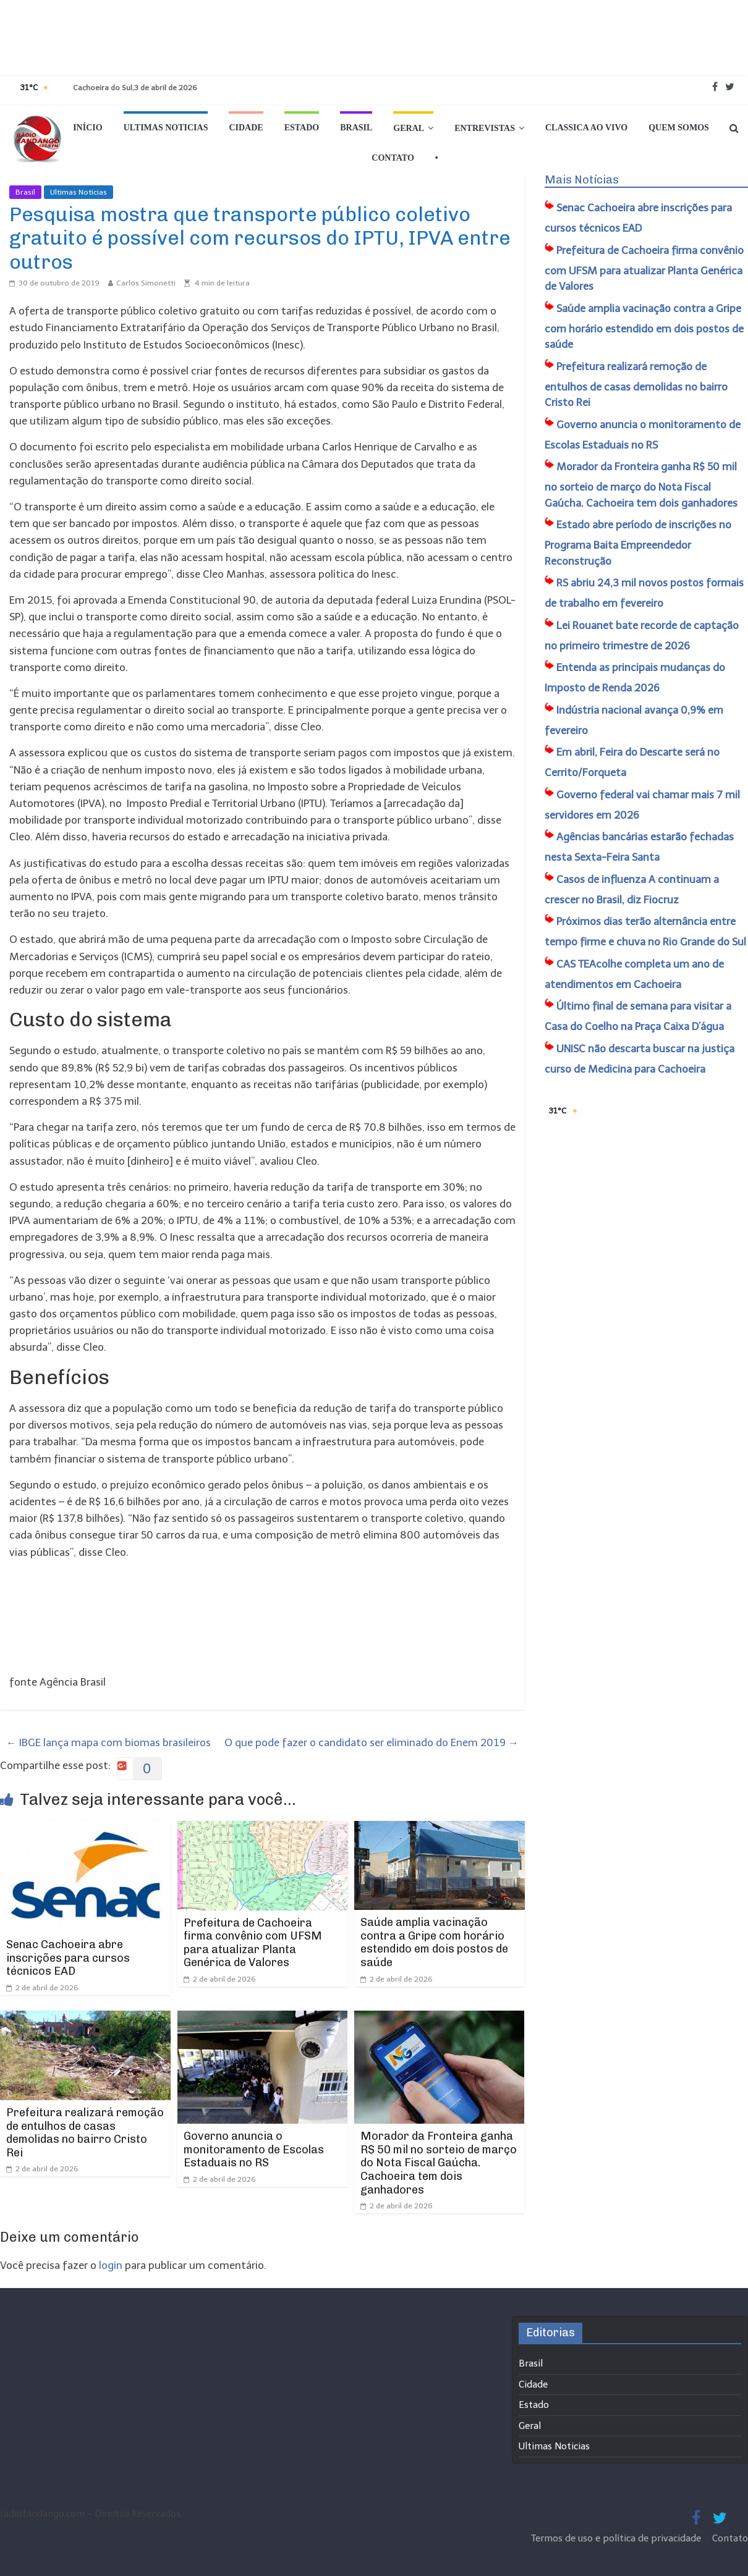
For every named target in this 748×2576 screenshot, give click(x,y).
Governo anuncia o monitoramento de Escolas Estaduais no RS (254, 2149)
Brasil (356, 127)
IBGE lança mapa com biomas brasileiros (108, 1742)
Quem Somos (678, 127)
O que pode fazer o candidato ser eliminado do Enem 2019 (371, 1742)
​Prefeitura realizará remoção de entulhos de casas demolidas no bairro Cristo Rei (85, 2133)
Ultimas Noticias (166, 127)
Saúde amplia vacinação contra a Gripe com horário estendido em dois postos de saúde (434, 1942)
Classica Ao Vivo (586, 127)
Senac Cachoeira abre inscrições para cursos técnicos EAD (68, 1958)
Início (87, 127)
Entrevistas (484, 128)
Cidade (246, 127)
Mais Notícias (582, 180)
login (110, 2265)
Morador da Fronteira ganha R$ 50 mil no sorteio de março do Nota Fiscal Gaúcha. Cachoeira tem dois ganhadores (438, 2162)
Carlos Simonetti (146, 283)
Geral (408, 128)
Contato (393, 158)
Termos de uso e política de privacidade (617, 2538)
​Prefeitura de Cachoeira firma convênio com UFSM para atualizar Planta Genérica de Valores (253, 1943)
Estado (302, 127)
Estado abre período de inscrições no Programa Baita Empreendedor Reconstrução (638, 542)
